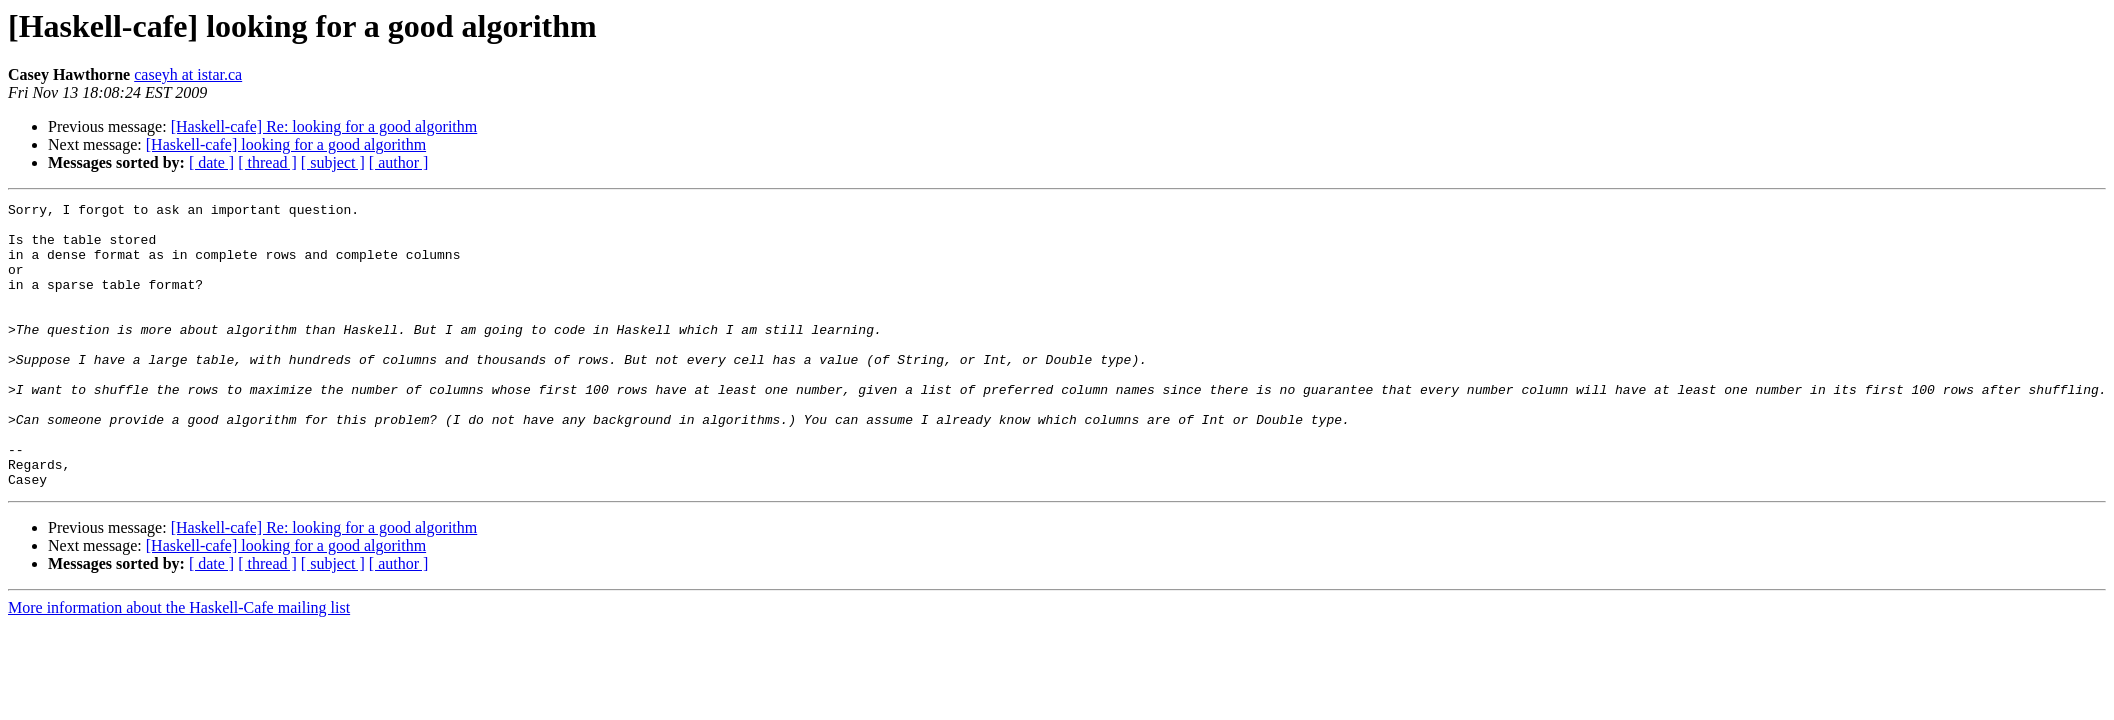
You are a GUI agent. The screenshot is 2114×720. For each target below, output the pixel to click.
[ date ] (211, 162)
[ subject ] (333, 162)
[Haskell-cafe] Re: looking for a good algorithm (324, 126)
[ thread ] (267, 162)
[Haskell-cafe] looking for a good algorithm (286, 144)
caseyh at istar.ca (188, 74)
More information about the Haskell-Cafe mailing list (179, 664)
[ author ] (399, 162)
